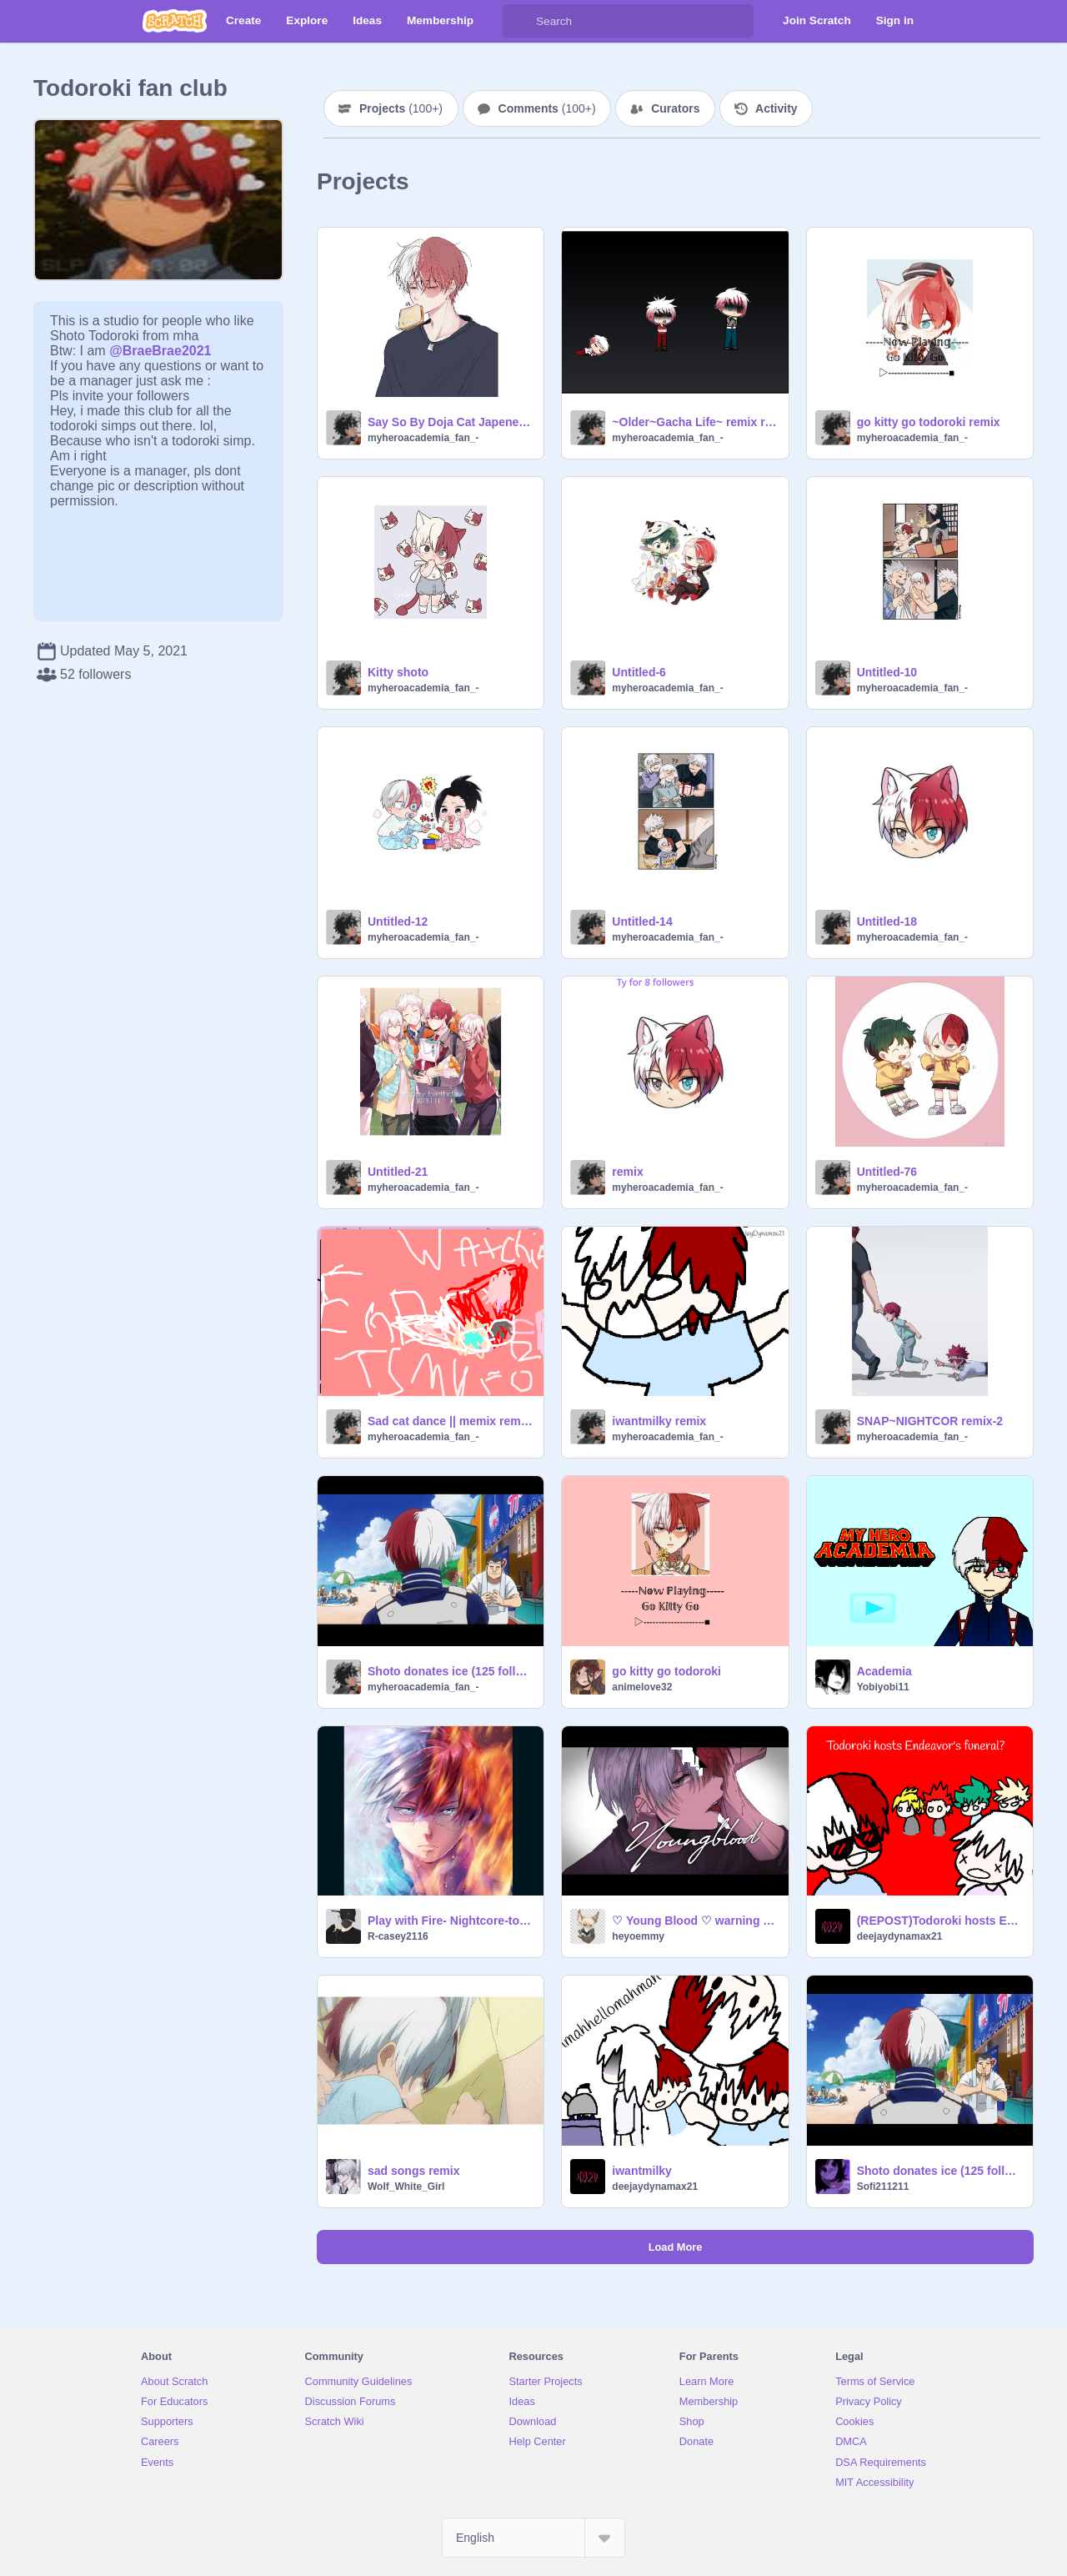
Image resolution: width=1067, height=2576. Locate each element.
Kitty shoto (398, 672)
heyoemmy (638, 1936)
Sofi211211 (883, 2186)
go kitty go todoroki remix (928, 422)
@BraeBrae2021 (160, 351)
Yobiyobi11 (883, 1687)
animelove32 (642, 1687)
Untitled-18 (887, 921)
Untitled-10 (887, 672)
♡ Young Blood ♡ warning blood (695, 1920)
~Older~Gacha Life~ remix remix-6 (695, 422)
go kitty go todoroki (666, 1671)
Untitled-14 (642, 921)
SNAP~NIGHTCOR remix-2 (930, 1421)
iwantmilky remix (659, 1421)
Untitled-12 (398, 921)
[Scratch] (174, 21)
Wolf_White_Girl (406, 2186)
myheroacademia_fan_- (423, 438)
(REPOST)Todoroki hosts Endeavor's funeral (940, 1920)
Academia (884, 1671)
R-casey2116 (398, 1936)
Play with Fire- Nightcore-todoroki (451, 1920)
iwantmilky (642, 2170)
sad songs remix (414, 2170)
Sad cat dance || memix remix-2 (451, 1421)
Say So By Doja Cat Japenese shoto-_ (451, 422)
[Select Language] (533, 2538)
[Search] (519, 21)
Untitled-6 (639, 672)
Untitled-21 (398, 1171)
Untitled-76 (887, 1171)
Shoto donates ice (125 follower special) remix (451, 1671)
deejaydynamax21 (900, 1936)
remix (627, 1171)
